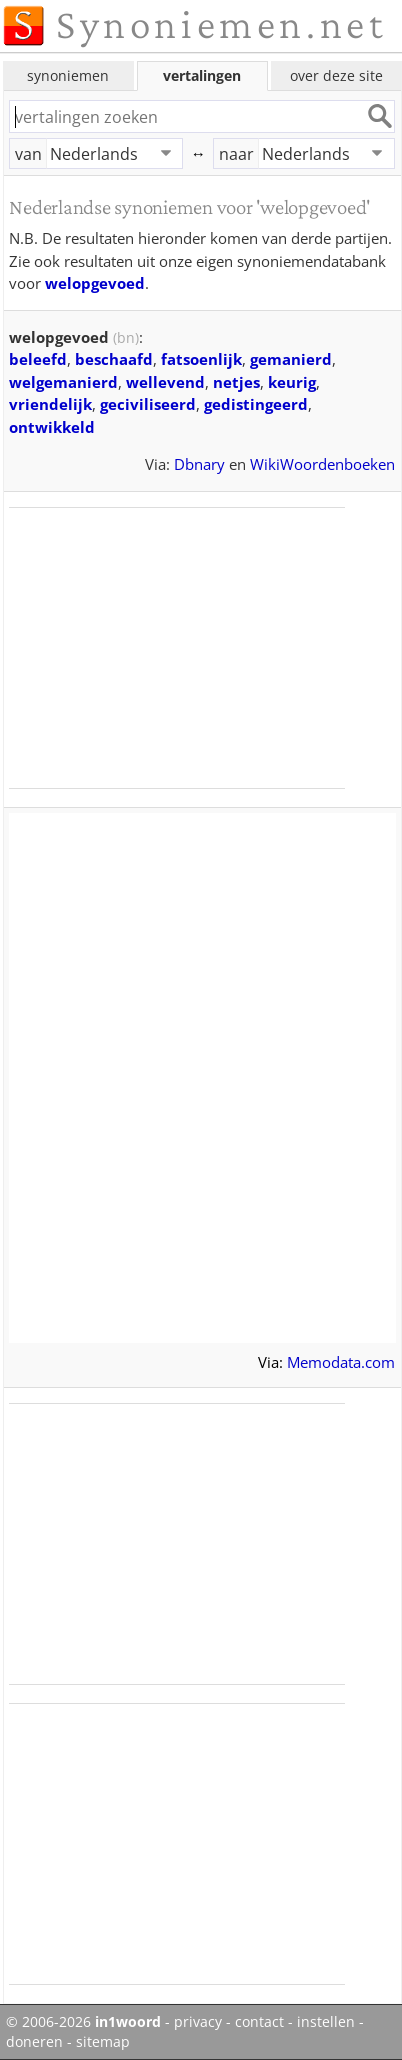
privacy (198, 2022)
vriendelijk (50, 404)
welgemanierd (63, 382)
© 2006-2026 (83, 2022)
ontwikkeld (52, 427)
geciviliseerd (148, 404)
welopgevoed (95, 283)
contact (259, 2022)
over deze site (336, 75)
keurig (292, 382)
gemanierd (291, 359)
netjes (236, 382)
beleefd (38, 359)
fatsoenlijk (201, 359)
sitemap (103, 2042)
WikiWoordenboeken (322, 464)
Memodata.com (341, 1362)
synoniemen (68, 75)
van (28, 154)
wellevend (165, 382)
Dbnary (199, 464)
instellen (326, 2022)
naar (236, 154)
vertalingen (202, 75)
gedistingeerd (256, 404)
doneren (34, 2042)
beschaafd (114, 359)
